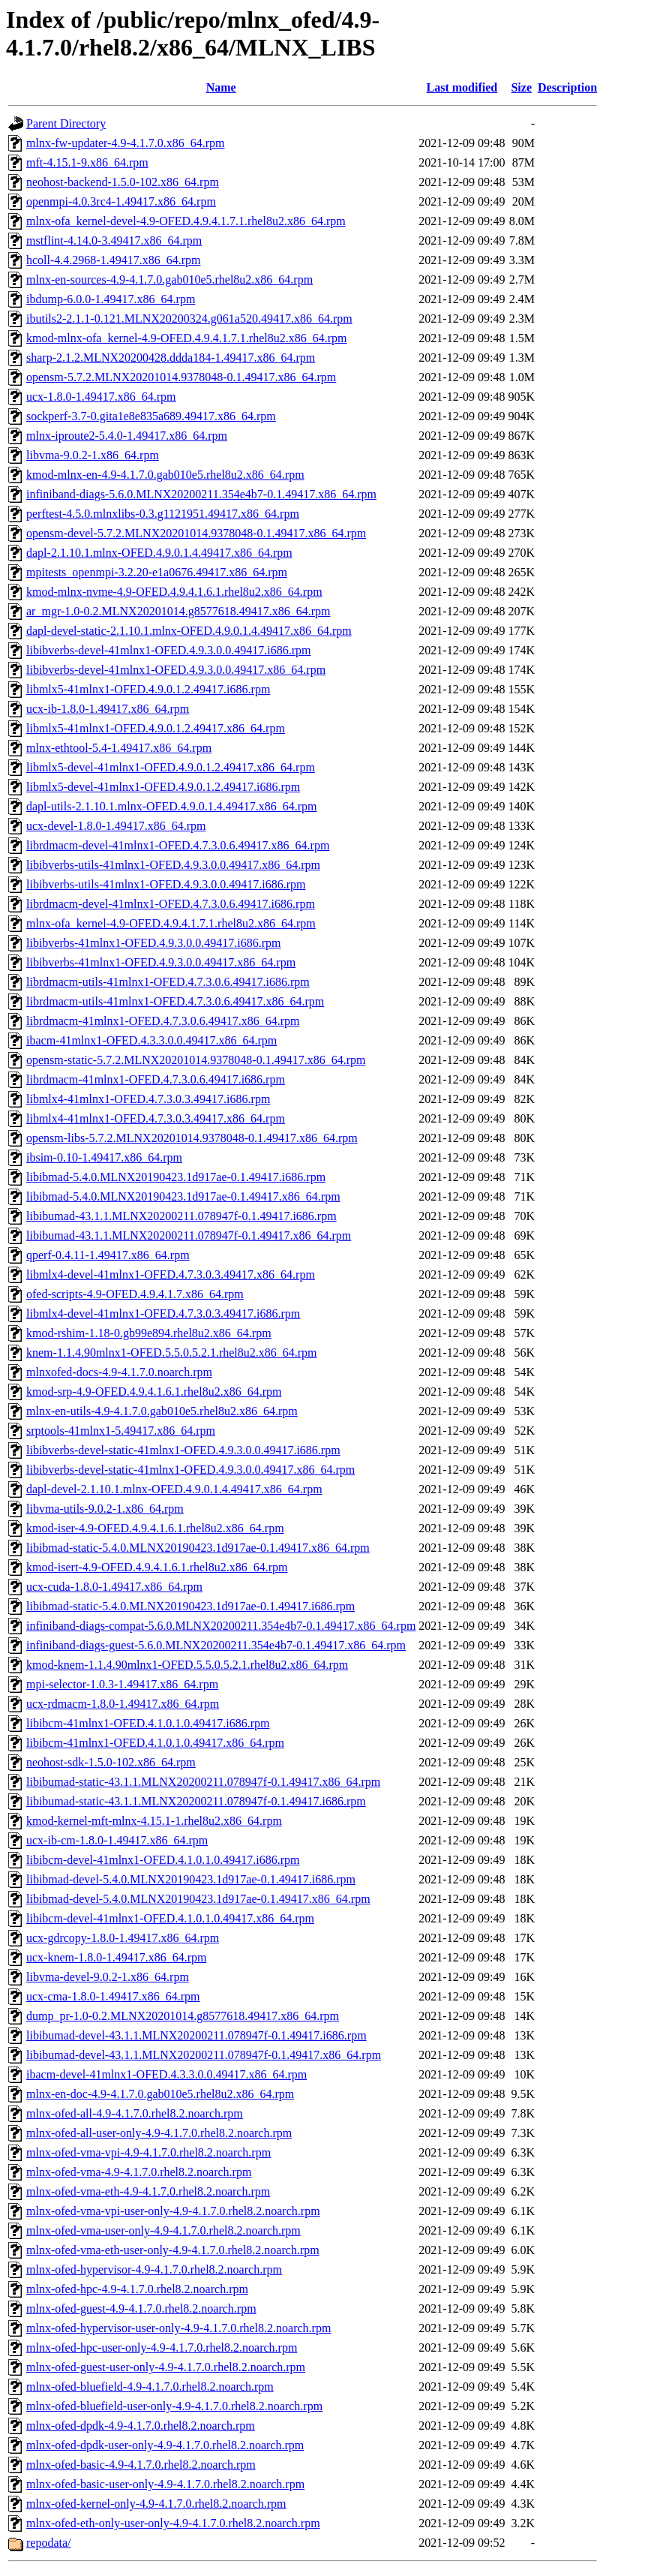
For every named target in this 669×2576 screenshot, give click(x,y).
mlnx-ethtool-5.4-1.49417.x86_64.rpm (119, 747)
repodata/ (48, 2542)
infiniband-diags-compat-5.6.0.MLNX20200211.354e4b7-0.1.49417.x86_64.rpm (221, 1625)
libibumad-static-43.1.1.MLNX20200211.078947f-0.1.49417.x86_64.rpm (203, 1781)
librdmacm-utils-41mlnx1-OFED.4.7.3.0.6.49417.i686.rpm (168, 981)
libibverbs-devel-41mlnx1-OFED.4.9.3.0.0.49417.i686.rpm (168, 650)
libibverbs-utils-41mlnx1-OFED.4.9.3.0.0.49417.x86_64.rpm (173, 864)
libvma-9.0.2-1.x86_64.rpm (92, 455)
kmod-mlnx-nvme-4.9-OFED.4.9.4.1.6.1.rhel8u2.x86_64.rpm (174, 591)
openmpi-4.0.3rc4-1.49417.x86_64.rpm (121, 201)
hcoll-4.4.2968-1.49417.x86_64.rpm (113, 260)
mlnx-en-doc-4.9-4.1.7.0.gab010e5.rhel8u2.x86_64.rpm (160, 2094)
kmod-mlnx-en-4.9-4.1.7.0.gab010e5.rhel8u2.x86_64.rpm (165, 474)
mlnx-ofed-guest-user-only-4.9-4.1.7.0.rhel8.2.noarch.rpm (165, 2367)
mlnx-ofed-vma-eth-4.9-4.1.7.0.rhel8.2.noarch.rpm (148, 2191)
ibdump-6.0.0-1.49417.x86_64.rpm (110, 299)
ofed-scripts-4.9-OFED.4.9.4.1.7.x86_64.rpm (135, 1294)
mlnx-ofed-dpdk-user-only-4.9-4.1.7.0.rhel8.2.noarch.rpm (165, 2445)
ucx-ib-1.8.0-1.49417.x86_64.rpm (107, 708)
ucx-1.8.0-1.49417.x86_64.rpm (101, 396)
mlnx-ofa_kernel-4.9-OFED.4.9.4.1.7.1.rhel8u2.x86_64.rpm (171, 923)
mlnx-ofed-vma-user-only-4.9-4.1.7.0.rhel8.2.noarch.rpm (163, 2230)
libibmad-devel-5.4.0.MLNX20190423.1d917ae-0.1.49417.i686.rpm (191, 1879)
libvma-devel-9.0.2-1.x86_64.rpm (107, 1976)
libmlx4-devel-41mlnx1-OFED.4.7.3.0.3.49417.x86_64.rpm (170, 1274)
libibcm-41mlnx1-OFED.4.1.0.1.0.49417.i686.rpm (147, 1723)
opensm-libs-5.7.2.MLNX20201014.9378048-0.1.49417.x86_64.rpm (192, 1138)
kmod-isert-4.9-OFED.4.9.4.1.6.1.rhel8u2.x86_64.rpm (156, 1567)
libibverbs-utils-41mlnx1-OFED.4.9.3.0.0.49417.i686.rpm (165, 884)
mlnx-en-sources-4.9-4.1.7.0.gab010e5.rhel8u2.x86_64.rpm (169, 279)
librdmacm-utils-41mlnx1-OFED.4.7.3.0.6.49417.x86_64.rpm (175, 1001)
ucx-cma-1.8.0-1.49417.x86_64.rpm (113, 1996)
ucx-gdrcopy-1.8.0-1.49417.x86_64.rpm (122, 1937)
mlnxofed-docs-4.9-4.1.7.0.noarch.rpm (119, 1372)
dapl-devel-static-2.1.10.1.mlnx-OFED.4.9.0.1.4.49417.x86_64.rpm (189, 630)
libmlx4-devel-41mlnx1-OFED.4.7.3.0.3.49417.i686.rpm (163, 1313)
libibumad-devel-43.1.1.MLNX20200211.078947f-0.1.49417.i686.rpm (196, 2035)
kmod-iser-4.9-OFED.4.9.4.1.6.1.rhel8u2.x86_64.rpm (155, 1528)
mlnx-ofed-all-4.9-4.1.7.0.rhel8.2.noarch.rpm (134, 2113)
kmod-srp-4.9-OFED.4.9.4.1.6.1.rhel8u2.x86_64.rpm (153, 1391)
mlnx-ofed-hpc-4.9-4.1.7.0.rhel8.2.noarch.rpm (137, 2289)
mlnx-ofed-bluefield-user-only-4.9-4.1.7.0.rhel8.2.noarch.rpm (174, 2406)
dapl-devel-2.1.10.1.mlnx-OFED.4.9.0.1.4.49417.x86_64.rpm (174, 1489)
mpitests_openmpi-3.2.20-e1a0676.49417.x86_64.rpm (156, 572)
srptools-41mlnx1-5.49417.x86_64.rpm (120, 1430)
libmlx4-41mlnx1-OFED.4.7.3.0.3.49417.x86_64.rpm (155, 1118)
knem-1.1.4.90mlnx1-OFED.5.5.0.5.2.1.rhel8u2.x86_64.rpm (171, 1352)
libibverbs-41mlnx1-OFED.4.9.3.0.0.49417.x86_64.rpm (161, 962)
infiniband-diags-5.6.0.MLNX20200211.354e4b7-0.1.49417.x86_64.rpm (201, 494)
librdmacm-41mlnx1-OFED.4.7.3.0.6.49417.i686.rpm (155, 1079)
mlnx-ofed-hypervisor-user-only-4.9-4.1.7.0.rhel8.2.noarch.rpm (178, 2328)
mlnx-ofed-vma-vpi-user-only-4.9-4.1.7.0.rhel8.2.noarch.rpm (173, 2211)
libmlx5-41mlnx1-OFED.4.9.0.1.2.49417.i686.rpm (148, 689)
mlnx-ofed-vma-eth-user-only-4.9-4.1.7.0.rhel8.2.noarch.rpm (173, 2250)
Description (567, 87)
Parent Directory (66, 123)
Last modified (462, 87)
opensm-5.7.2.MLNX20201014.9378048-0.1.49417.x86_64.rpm (181, 377)
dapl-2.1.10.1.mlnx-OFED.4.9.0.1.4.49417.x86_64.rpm (159, 552)
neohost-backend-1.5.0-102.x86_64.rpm (122, 182)
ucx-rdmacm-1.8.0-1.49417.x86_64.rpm (122, 1703)
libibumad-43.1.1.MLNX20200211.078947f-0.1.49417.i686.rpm (181, 1216)
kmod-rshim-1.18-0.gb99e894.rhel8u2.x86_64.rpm (149, 1333)
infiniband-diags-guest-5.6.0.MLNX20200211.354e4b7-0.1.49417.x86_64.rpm (216, 1645)
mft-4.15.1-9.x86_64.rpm (87, 162)
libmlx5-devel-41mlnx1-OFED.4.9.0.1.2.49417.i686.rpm (163, 786)
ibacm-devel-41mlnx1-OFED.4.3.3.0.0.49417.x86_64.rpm (166, 2074)
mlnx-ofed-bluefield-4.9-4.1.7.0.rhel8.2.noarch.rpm (150, 2386)
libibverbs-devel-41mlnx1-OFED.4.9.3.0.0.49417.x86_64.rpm (176, 669)
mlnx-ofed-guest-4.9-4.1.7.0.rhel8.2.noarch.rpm (141, 2308)
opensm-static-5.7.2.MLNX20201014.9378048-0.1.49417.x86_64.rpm (195, 1060)
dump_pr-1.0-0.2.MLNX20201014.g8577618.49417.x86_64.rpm (182, 2015)
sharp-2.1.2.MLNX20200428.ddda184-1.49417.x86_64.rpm (170, 357)
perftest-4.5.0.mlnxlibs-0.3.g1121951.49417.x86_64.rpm (162, 513)
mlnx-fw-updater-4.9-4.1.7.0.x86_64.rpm (125, 143)
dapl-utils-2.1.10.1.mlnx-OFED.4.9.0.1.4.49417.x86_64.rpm (171, 806)
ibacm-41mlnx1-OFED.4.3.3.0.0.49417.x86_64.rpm (151, 1040)
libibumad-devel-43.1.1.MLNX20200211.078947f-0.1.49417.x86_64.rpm (203, 2054)
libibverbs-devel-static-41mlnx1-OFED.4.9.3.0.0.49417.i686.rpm (183, 1450)
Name (221, 87)
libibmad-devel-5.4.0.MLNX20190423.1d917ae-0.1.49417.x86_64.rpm (198, 1898)
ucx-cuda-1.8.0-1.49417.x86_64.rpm (114, 1586)
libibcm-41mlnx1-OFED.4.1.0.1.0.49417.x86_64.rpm (155, 1742)
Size (521, 87)
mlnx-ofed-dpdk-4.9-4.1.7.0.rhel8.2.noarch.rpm (140, 2425)
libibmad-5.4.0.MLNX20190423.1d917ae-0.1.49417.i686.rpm (176, 1177)
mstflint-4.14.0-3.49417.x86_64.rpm (114, 240)
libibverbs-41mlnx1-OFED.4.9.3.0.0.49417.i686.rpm (153, 942)
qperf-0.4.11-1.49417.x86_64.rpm (108, 1255)
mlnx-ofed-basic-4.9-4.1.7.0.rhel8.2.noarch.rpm (141, 2464)
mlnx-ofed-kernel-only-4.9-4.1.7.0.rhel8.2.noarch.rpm (156, 2503)
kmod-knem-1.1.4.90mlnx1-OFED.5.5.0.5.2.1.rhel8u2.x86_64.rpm (187, 1664)
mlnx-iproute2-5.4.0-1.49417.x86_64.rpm (126, 435)
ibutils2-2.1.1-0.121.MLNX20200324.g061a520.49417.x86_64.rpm (189, 318)
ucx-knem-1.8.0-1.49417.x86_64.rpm (116, 1957)
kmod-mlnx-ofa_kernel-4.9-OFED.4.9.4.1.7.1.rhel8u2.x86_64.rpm (186, 338)
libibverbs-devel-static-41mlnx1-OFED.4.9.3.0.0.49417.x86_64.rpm (190, 1469)
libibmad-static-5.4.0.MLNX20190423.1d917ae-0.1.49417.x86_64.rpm (198, 1547)
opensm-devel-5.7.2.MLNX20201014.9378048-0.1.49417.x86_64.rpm (196, 533)
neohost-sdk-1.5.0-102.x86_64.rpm (111, 1762)
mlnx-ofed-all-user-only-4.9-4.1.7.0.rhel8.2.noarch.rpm (159, 2133)
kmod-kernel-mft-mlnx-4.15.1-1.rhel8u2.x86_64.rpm (154, 1820)
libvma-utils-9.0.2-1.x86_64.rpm (105, 1508)
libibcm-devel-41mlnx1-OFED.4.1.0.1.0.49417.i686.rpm (162, 1859)
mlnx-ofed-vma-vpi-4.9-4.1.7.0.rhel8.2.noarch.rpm (148, 2152)
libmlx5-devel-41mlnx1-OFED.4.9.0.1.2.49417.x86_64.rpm (170, 767)
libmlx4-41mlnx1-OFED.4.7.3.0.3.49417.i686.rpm (148, 1099)
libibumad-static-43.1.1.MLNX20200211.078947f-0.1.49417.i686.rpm (196, 1801)
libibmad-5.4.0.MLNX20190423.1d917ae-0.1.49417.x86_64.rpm (183, 1196)
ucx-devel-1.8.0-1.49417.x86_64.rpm (116, 825)
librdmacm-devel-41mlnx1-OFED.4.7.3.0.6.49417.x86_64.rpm (177, 845)
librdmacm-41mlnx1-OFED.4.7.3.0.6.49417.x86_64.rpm (162, 1020)
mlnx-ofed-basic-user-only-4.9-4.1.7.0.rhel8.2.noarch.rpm (165, 2484)
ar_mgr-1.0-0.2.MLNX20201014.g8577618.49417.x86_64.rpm (178, 611)
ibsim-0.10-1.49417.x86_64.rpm (104, 1157)
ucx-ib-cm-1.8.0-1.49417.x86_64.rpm (117, 1840)
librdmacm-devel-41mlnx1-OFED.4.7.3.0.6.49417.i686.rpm (170, 903)
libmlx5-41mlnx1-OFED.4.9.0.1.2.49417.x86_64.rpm (155, 728)
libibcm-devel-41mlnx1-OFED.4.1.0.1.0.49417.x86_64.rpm (170, 1918)
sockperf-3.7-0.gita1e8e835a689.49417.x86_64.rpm (151, 416)
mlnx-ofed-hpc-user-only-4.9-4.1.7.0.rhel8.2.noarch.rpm (161, 2347)
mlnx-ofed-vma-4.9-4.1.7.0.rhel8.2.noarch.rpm (138, 2172)
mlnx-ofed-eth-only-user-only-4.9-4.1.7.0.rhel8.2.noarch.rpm (173, 2523)
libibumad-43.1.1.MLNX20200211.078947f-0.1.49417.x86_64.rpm (188, 1235)
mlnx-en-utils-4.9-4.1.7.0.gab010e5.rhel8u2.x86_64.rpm (162, 1411)
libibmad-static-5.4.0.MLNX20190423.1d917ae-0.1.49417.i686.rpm (190, 1606)
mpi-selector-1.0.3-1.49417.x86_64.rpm (122, 1684)
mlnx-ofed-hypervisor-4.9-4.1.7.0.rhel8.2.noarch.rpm (154, 2269)
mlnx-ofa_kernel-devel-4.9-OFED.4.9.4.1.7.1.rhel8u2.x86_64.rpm (186, 221)
